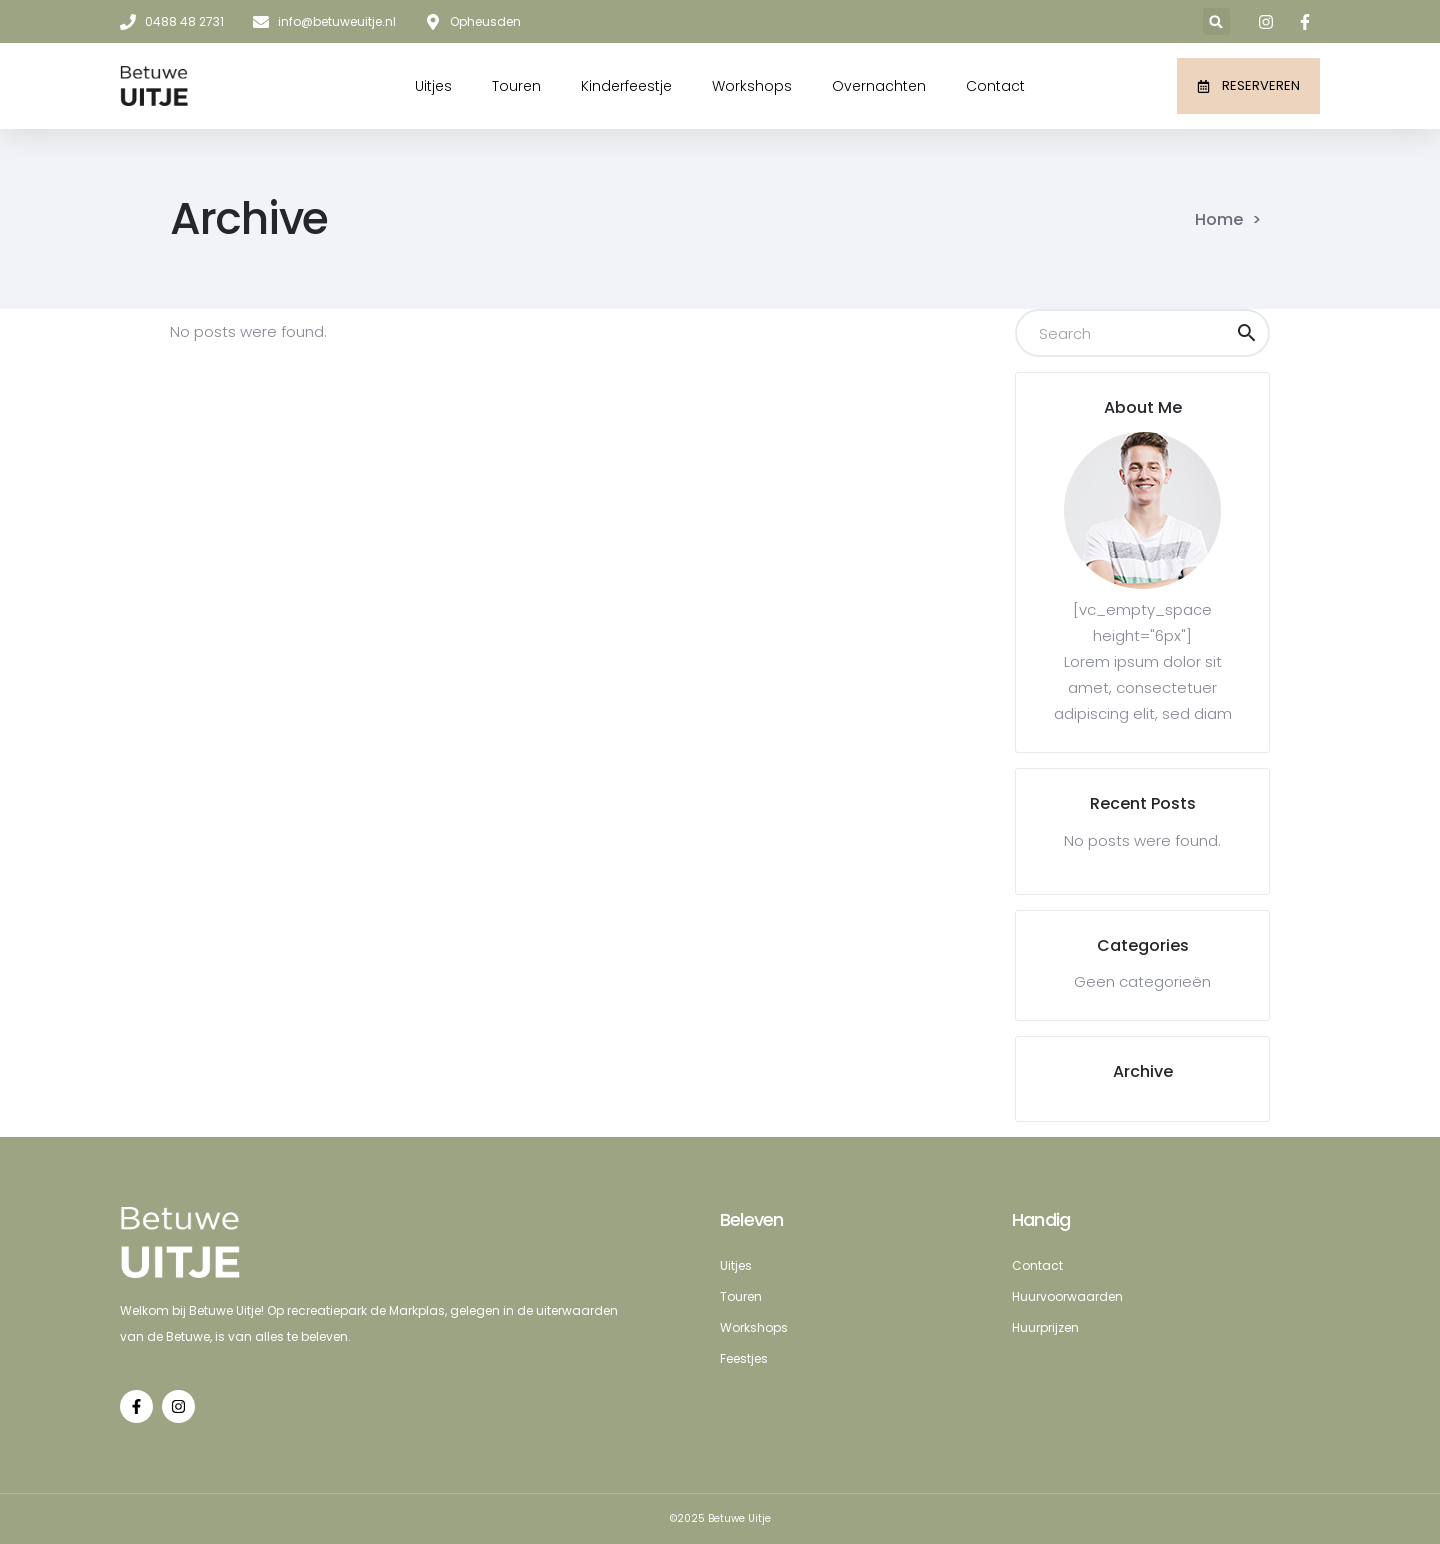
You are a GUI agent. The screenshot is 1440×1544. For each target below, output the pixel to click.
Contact (995, 86)
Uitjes (433, 86)
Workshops (752, 86)
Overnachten (879, 86)
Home (1219, 220)
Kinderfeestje (626, 86)
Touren (516, 86)
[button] (1216, 21)
